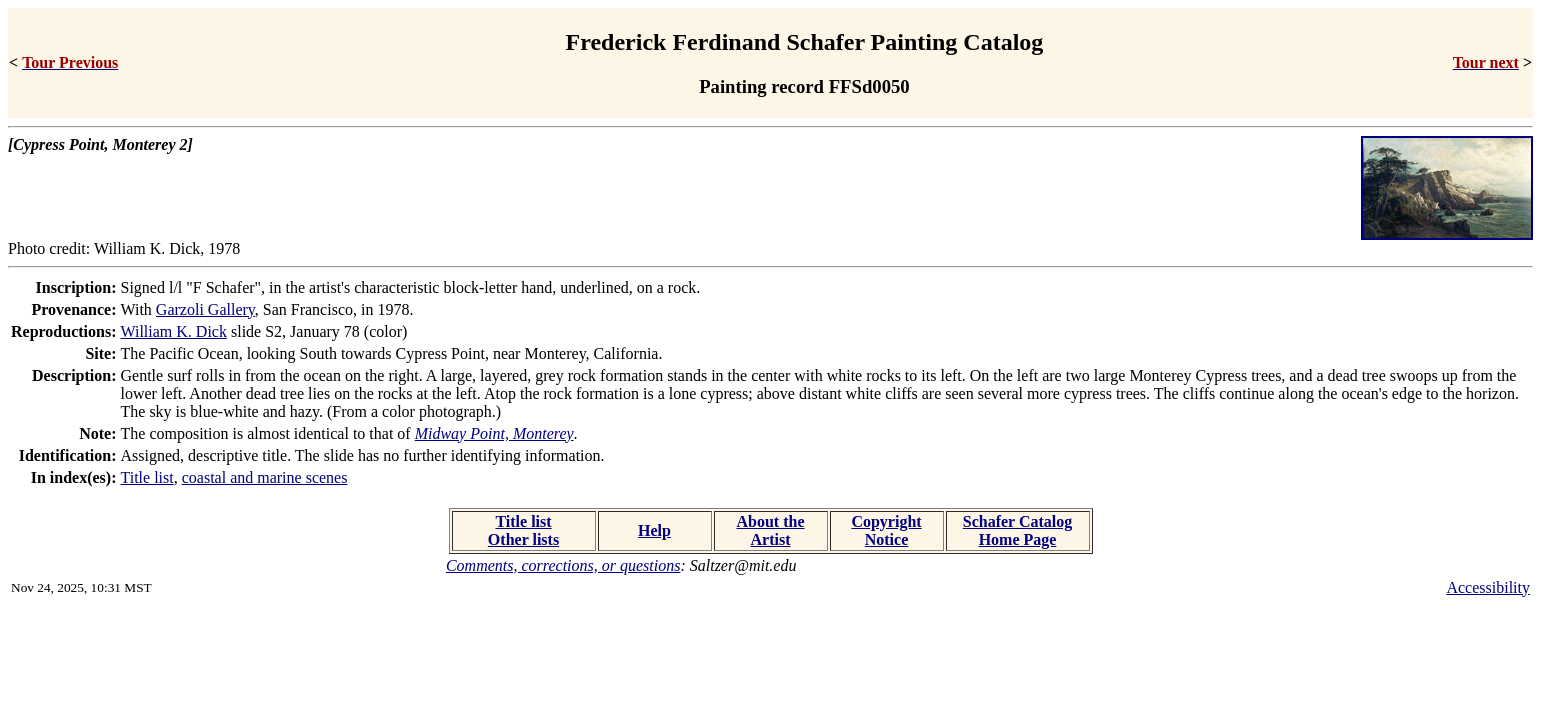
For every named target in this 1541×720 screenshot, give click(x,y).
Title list (147, 477)
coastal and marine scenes (265, 477)
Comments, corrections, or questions (563, 565)
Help (654, 530)
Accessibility (1488, 587)
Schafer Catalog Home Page (1017, 530)
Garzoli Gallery (205, 309)
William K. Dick (174, 331)
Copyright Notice (886, 530)
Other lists (523, 539)
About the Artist (770, 530)
